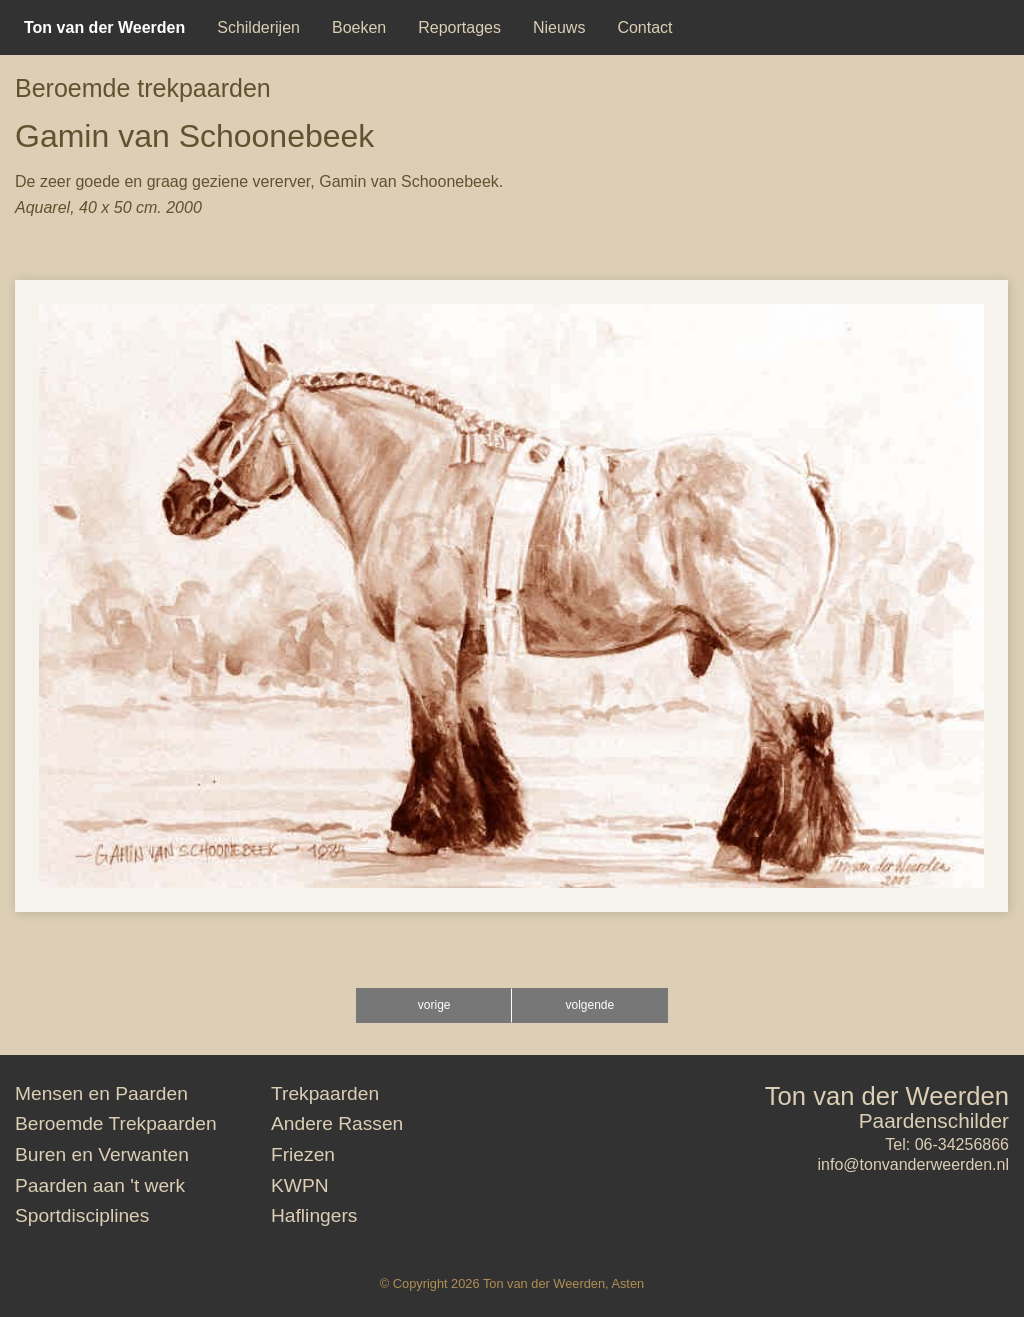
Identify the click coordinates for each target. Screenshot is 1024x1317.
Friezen (303, 1154)
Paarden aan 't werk (100, 1185)
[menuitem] (104, 27)
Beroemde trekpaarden (143, 88)
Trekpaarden (325, 1093)
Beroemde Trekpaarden (116, 1123)
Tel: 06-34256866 (947, 1144)
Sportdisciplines (82, 1215)
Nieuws (559, 27)
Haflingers (314, 1215)
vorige (434, 1005)
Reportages (459, 27)
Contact (644, 27)
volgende (589, 1005)
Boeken (359, 27)
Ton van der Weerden (887, 1096)
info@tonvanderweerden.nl (913, 1164)
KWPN (300, 1185)
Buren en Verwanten (102, 1154)
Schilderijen (258, 27)
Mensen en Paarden (101, 1093)
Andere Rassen (337, 1123)
